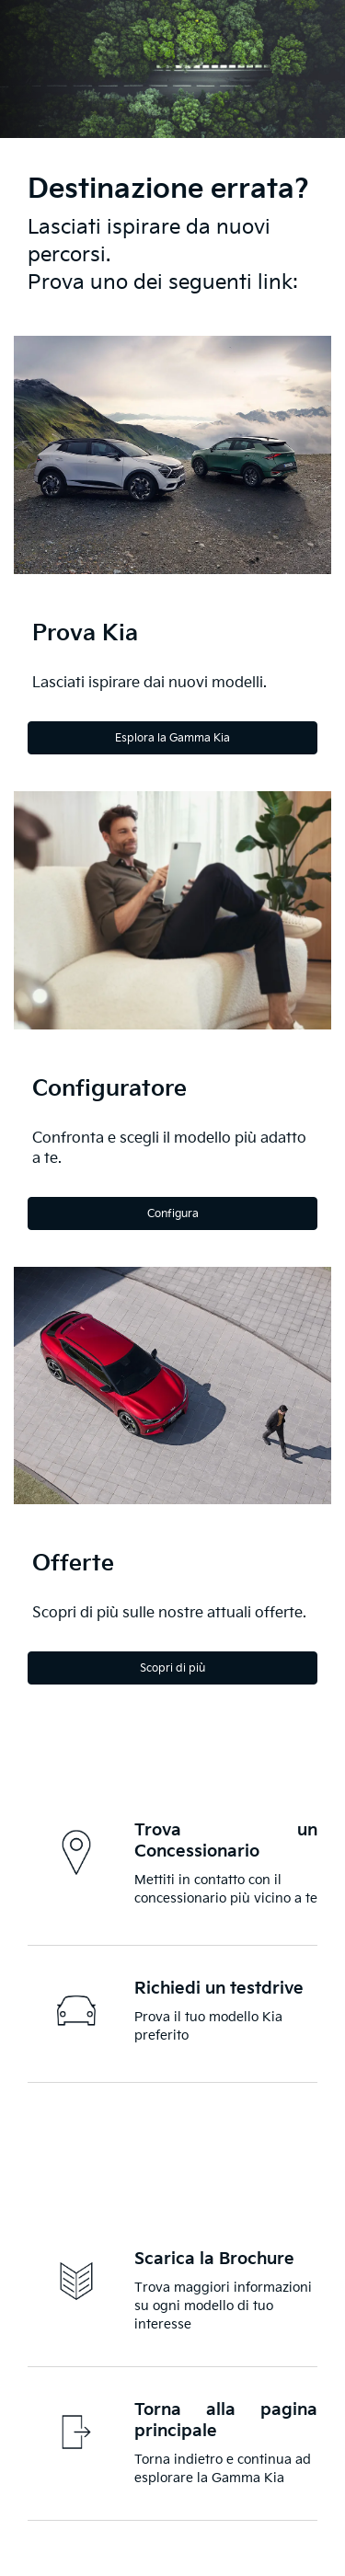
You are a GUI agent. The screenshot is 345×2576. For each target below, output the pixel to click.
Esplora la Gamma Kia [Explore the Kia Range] (172, 738)
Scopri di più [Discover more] (172, 1668)
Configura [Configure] (173, 1214)
